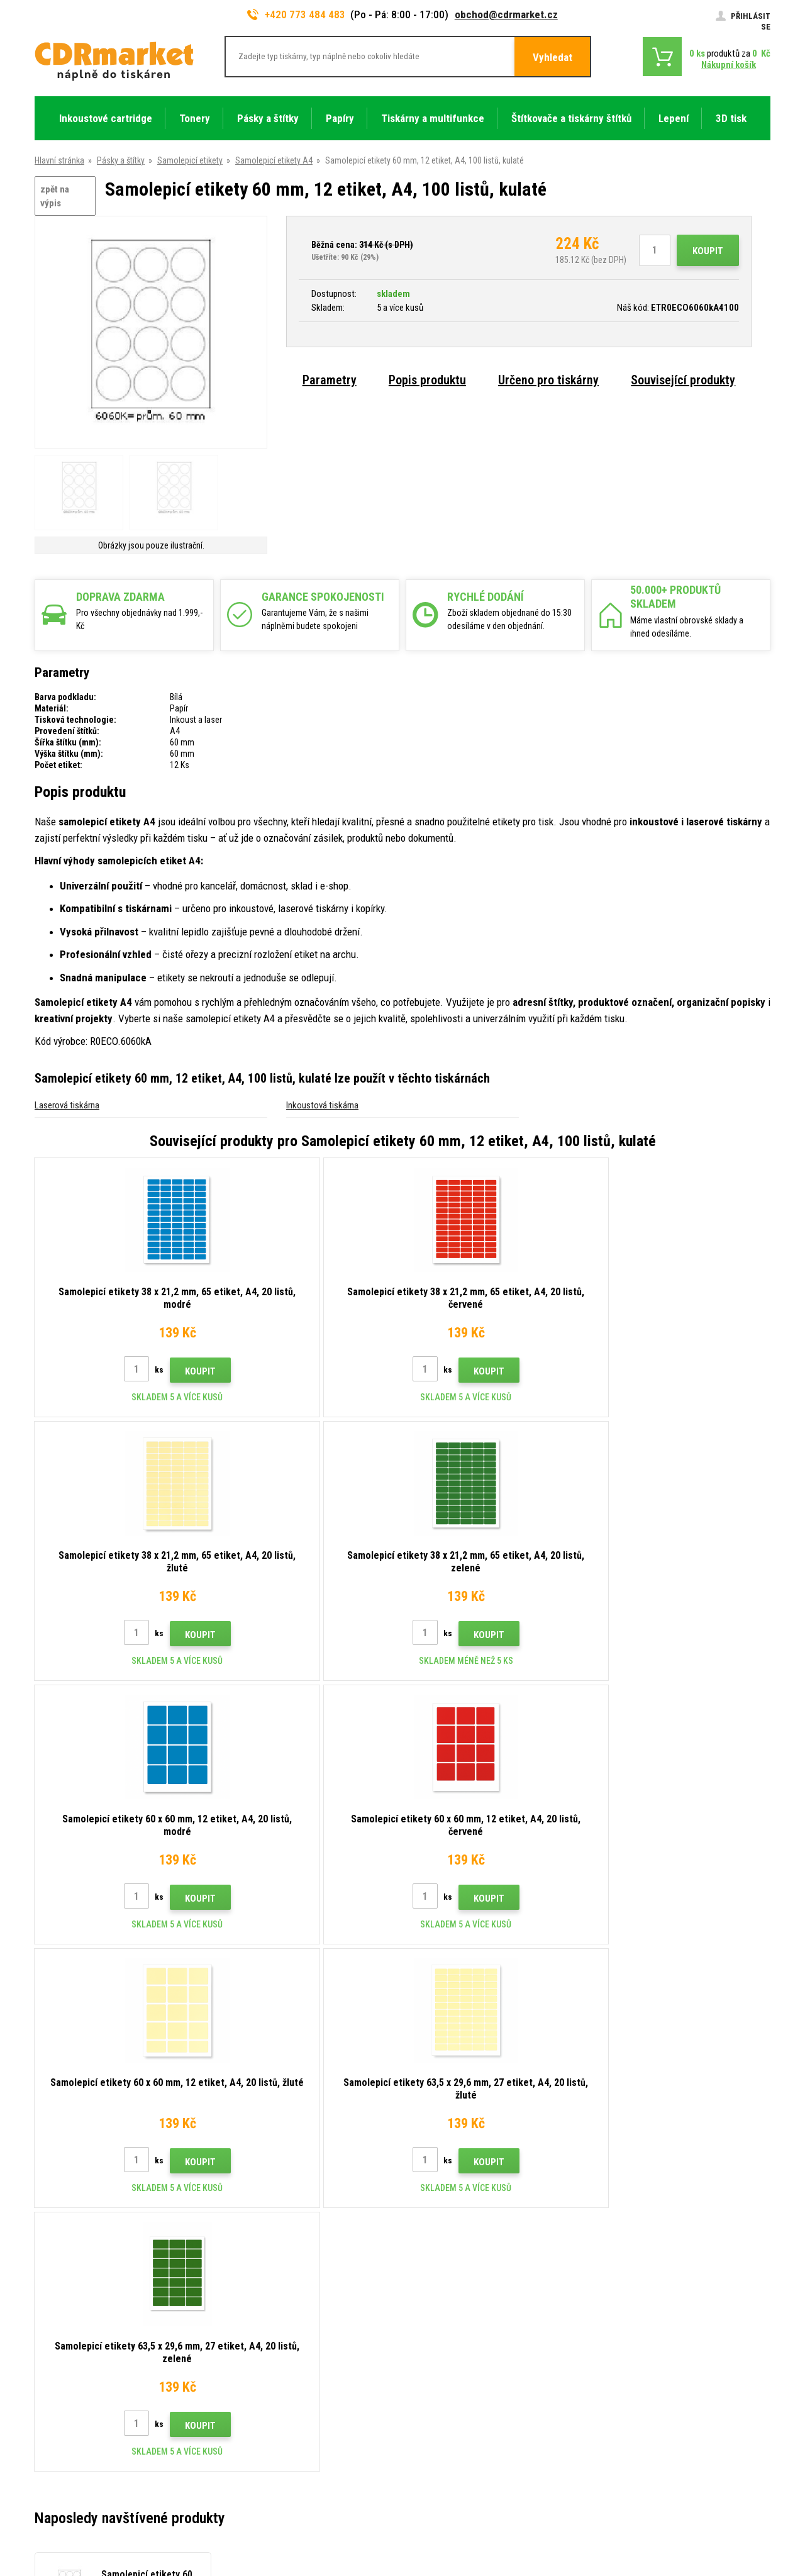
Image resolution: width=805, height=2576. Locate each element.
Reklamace (244, 2368)
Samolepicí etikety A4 (274, 160)
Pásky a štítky (121, 160)
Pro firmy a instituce (260, 2423)
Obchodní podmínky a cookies (278, 2386)
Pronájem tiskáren (257, 2442)
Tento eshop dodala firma (675, 2517)
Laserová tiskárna (67, 1105)
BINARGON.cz (746, 2517)
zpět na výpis (54, 196)
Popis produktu (427, 380)
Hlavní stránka (59, 160)
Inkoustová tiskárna (322, 1105)
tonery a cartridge (483, 2559)
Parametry (330, 380)
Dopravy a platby (253, 2312)
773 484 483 (89, 2280)
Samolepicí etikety (190, 160)
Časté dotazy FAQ (257, 2349)
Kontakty (240, 2275)
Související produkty (683, 380)
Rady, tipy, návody (255, 2294)
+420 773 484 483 (296, 14)
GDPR (234, 2405)
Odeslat (619, 2194)
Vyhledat (552, 57)
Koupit (707, 251)
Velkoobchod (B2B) (259, 2331)
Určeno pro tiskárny (548, 380)
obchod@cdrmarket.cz (506, 14)
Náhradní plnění (251, 2461)
